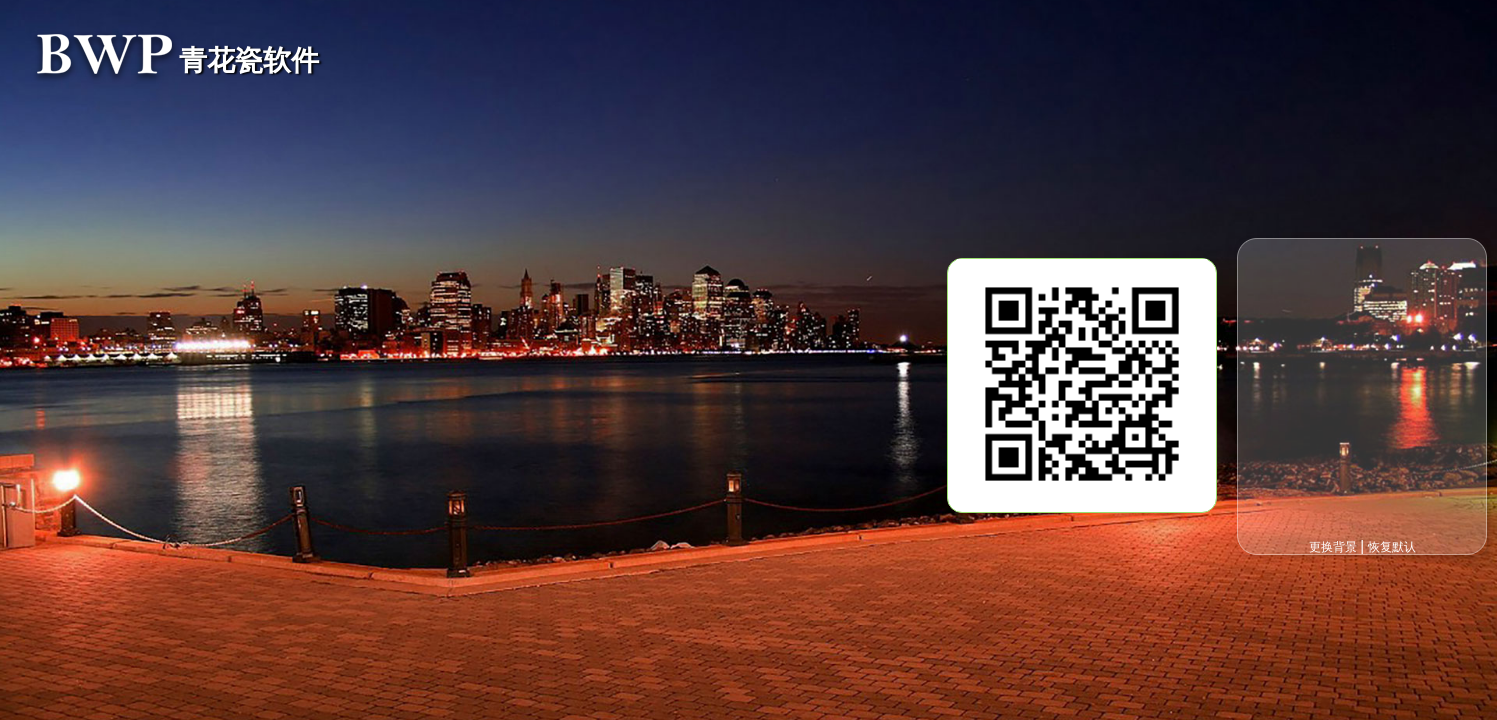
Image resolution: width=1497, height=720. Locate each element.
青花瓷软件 (249, 60)
